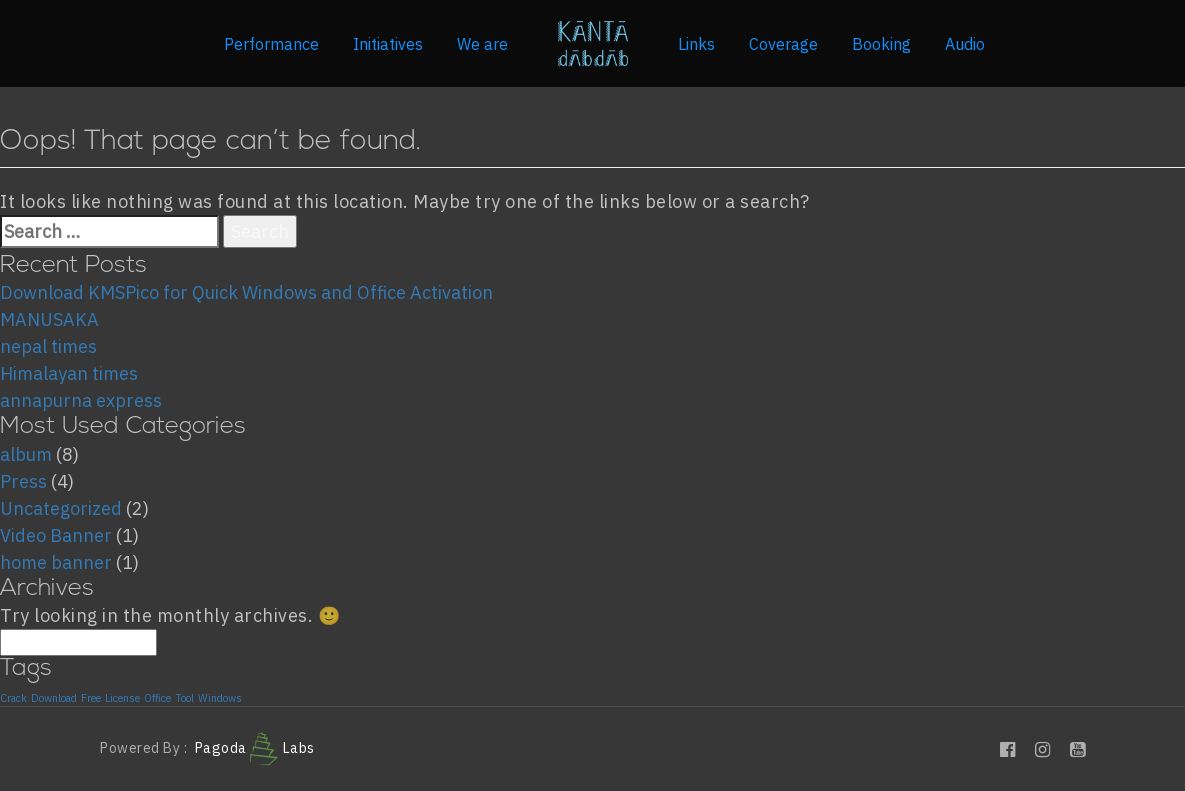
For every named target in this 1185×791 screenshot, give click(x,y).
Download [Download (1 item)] (54, 699)
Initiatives (388, 44)
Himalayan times (69, 373)
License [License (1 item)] (122, 699)
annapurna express (81, 400)
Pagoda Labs (255, 748)
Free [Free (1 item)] (91, 699)
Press (23, 481)
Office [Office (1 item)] (157, 699)
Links (696, 44)
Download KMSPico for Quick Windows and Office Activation (246, 292)
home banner (56, 562)
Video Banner (56, 535)
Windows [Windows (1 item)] (220, 699)
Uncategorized (61, 508)
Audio (965, 44)
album (26, 454)
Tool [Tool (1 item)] (184, 699)
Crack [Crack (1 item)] (13, 699)
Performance (271, 44)
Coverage (783, 44)
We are (482, 44)
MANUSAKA (49, 319)
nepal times (48, 346)
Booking (881, 44)
